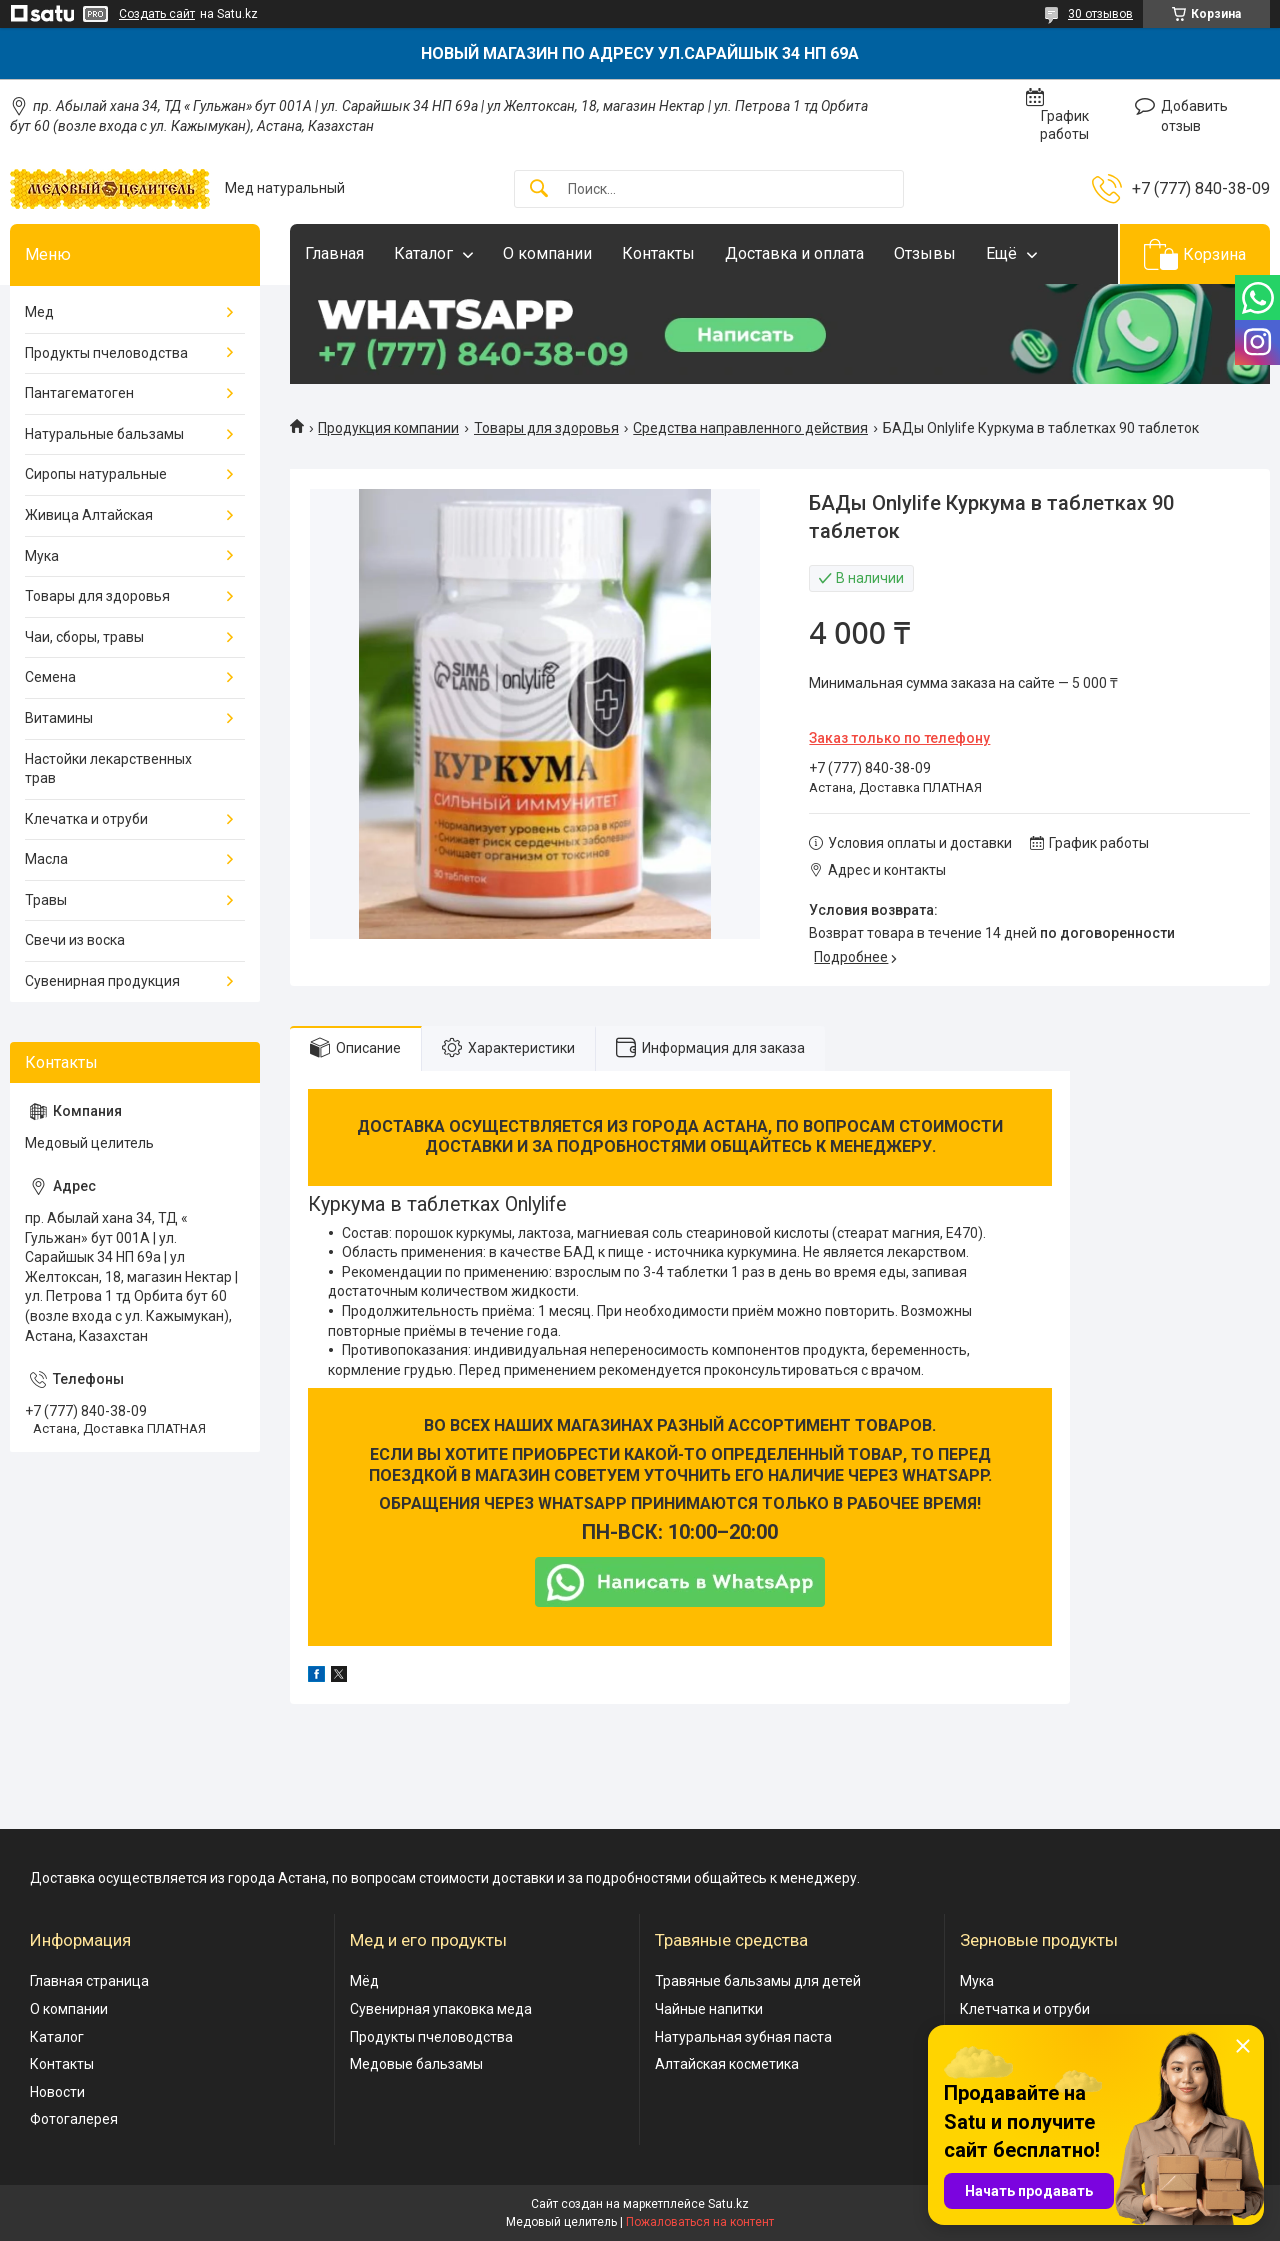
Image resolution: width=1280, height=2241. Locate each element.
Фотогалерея (74, 2119)
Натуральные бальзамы (104, 434)
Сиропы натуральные (96, 474)
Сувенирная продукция (102, 981)
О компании (547, 253)
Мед (39, 312)
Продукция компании (388, 428)
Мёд (364, 1981)
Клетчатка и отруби (1025, 2009)
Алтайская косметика (727, 2064)
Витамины (59, 718)
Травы (46, 900)
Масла (46, 859)
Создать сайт (157, 14)
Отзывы (925, 253)
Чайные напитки (709, 2009)
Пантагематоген (79, 393)
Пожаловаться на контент (700, 2222)
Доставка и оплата (794, 253)
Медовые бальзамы (416, 2064)
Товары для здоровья (546, 428)
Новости (57, 2092)
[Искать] (539, 189)
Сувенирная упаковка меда (441, 2009)
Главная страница (89, 1981)
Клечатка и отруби (86, 819)
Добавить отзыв (1194, 116)
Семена (50, 677)
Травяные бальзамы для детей (758, 1981)
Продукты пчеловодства (106, 353)
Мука (42, 556)
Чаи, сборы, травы (84, 637)
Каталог (423, 253)
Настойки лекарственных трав (108, 769)
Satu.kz (728, 2204)
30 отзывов (1100, 14)
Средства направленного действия (750, 428)
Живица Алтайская (89, 515)
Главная (334, 253)
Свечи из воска (75, 940)
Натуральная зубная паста (743, 2037)
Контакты (658, 253)
